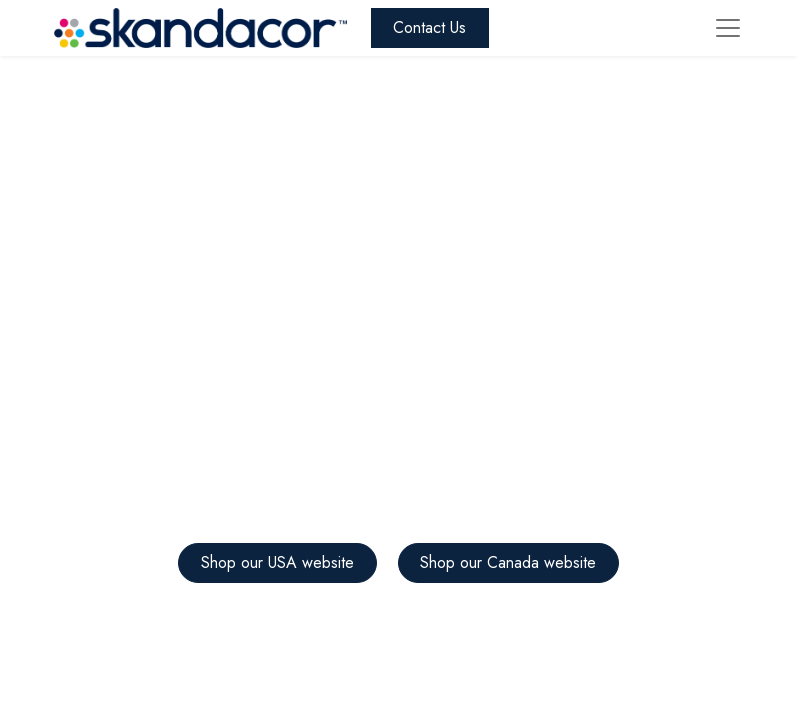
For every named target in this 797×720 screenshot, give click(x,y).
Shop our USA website (277, 562)
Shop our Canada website (508, 562)
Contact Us (429, 27)
